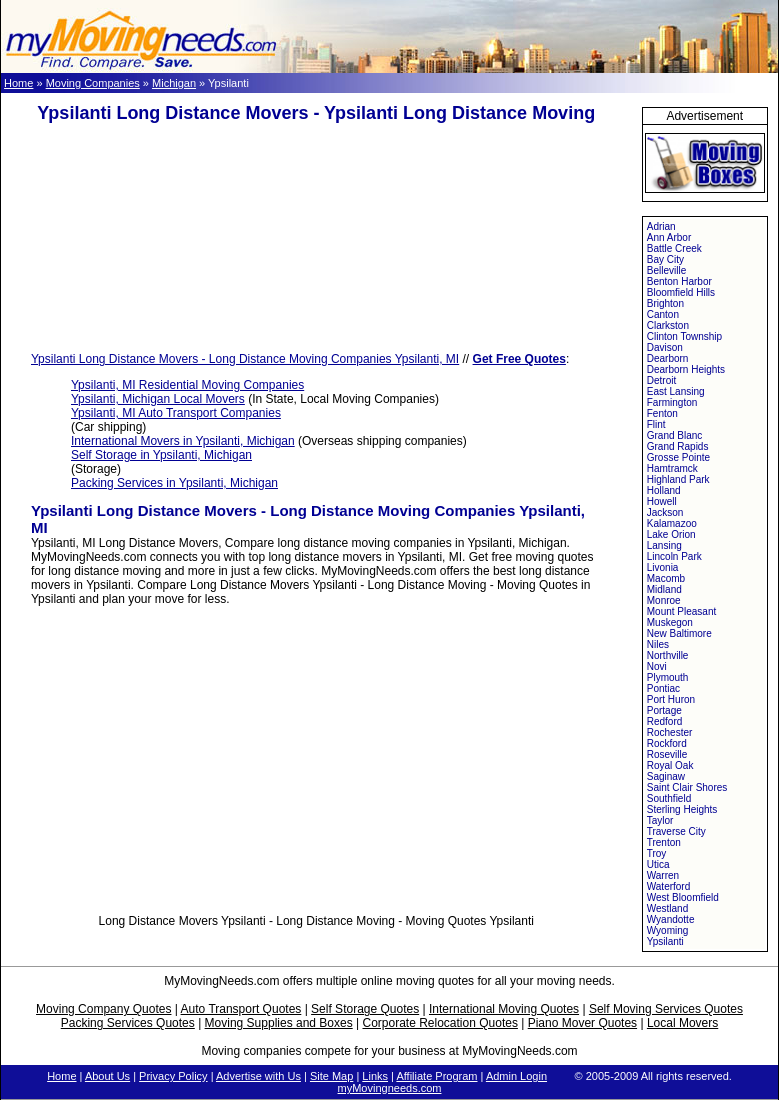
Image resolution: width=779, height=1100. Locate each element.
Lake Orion (671, 534)
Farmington (672, 402)
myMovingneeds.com (390, 1088)
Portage (664, 710)
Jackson (665, 512)
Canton (663, 314)
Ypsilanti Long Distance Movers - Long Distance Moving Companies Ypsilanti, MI (245, 359)
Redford (665, 721)
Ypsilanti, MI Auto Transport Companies (176, 413)
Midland (664, 589)
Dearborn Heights (686, 369)
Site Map (331, 1076)
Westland (668, 908)
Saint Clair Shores (687, 787)
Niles (658, 644)
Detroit (661, 380)
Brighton (665, 303)
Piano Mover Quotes (582, 1023)
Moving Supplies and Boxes (279, 1023)
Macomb (666, 578)
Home (18, 83)
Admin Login (516, 1076)
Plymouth (668, 677)
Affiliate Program (436, 1076)
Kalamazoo (672, 523)
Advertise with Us (258, 1076)
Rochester (670, 732)
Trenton (664, 842)
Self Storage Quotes (365, 1009)
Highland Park (678, 479)
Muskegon (670, 622)
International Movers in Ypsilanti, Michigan (183, 441)
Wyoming (668, 930)
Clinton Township (684, 336)
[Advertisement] (316, 238)
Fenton (662, 413)
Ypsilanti (665, 941)
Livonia (663, 567)
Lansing (664, 545)
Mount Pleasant (682, 611)
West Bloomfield (683, 897)
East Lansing (676, 391)
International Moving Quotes (504, 1009)
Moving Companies (93, 83)
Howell (662, 501)
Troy (657, 853)
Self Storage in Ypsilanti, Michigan (161, 455)
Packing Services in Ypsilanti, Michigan (174, 483)
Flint (656, 424)
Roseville (667, 754)
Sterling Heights (682, 809)
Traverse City (676, 831)
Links (375, 1076)
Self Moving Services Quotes (666, 1009)
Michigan (174, 83)
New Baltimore (679, 633)
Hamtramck (672, 468)
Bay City (665, 259)
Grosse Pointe (678, 457)
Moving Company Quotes (103, 1009)
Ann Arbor (669, 237)
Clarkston (668, 325)
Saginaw (666, 776)
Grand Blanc (675, 435)
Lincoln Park (674, 556)
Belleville (666, 270)
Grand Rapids (678, 446)
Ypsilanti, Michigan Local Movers (158, 399)
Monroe (664, 600)
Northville (668, 655)
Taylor (660, 820)
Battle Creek (674, 248)
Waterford (669, 886)
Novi (657, 666)
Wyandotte (671, 919)
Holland (664, 490)
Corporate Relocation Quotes (439, 1023)
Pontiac (663, 688)
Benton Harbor (679, 281)
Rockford (667, 743)
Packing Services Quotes (128, 1023)
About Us (107, 1076)
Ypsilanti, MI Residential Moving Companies (187, 385)
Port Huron (671, 699)
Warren (663, 875)
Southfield (669, 798)
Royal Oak (670, 765)
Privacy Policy (173, 1076)
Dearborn (668, 358)
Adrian (661, 226)
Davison (665, 347)
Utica (658, 864)
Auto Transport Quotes (241, 1009)
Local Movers (682, 1023)
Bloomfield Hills (681, 292)
